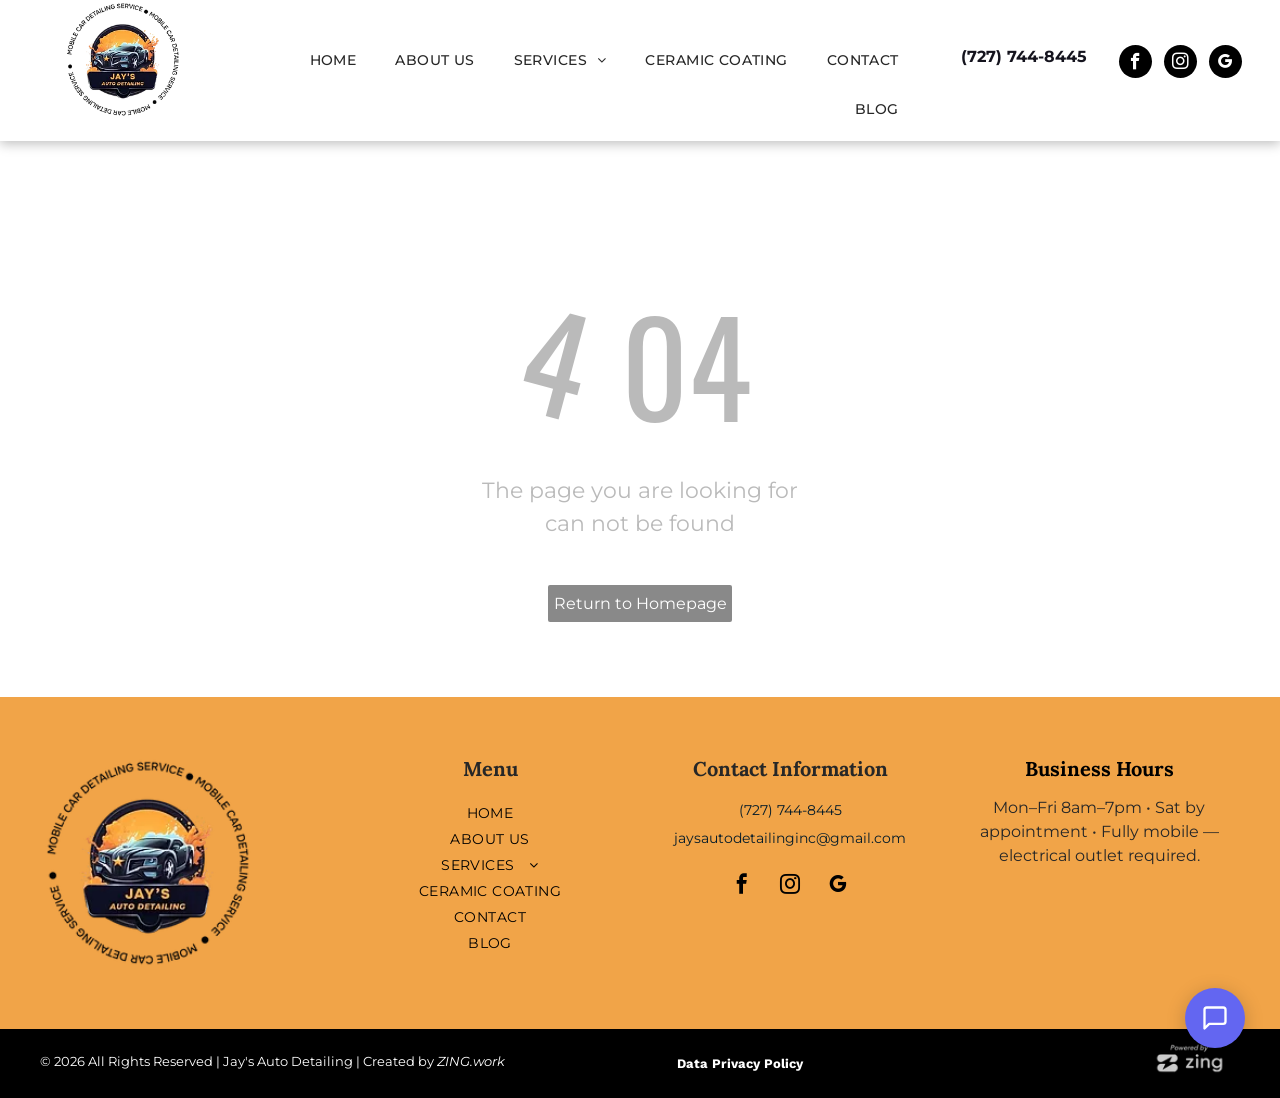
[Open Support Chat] (1215, 1018)
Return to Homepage (640, 603)
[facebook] (1135, 64)
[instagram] (1180, 64)
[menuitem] (341, 60)
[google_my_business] (1225, 64)
